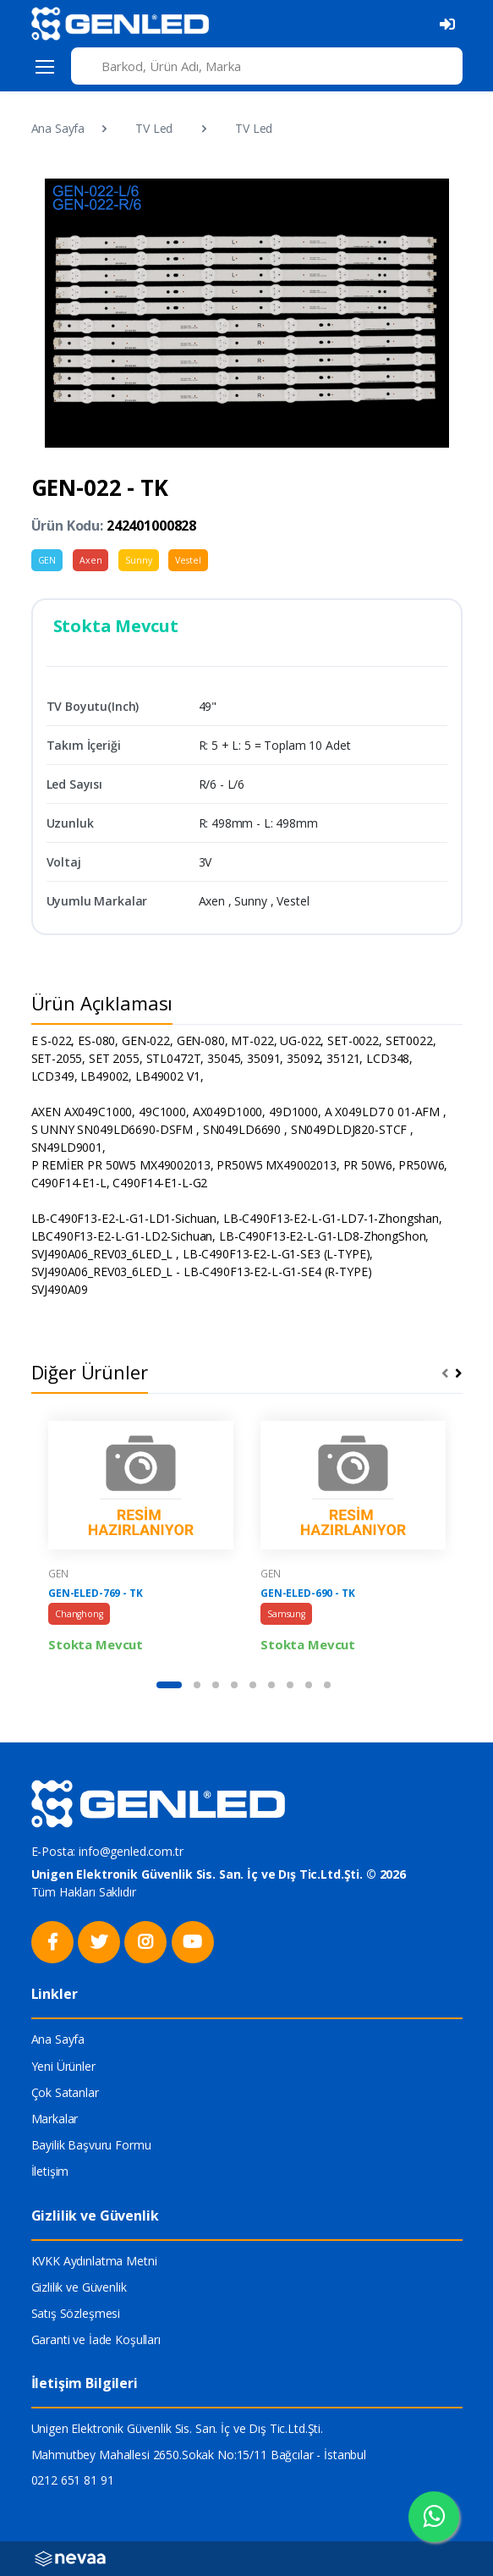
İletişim (50, 2171)
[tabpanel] (141, 1537)
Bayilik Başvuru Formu (91, 2145)
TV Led (154, 128)
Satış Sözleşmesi (76, 2313)
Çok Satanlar (65, 2092)
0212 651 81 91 (72, 2480)
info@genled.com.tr (131, 1851)
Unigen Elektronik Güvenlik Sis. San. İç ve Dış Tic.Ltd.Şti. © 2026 (219, 1874)
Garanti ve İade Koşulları (96, 2339)
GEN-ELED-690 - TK (307, 1593)
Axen (90, 560)
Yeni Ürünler (63, 2066)
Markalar (55, 2119)
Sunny (138, 560)
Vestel (187, 560)
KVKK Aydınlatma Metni (94, 2261)
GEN (47, 560)
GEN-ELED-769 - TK (95, 1593)
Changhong (79, 1614)
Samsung (286, 1614)
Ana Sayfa (58, 128)
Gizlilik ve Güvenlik (79, 2287)
